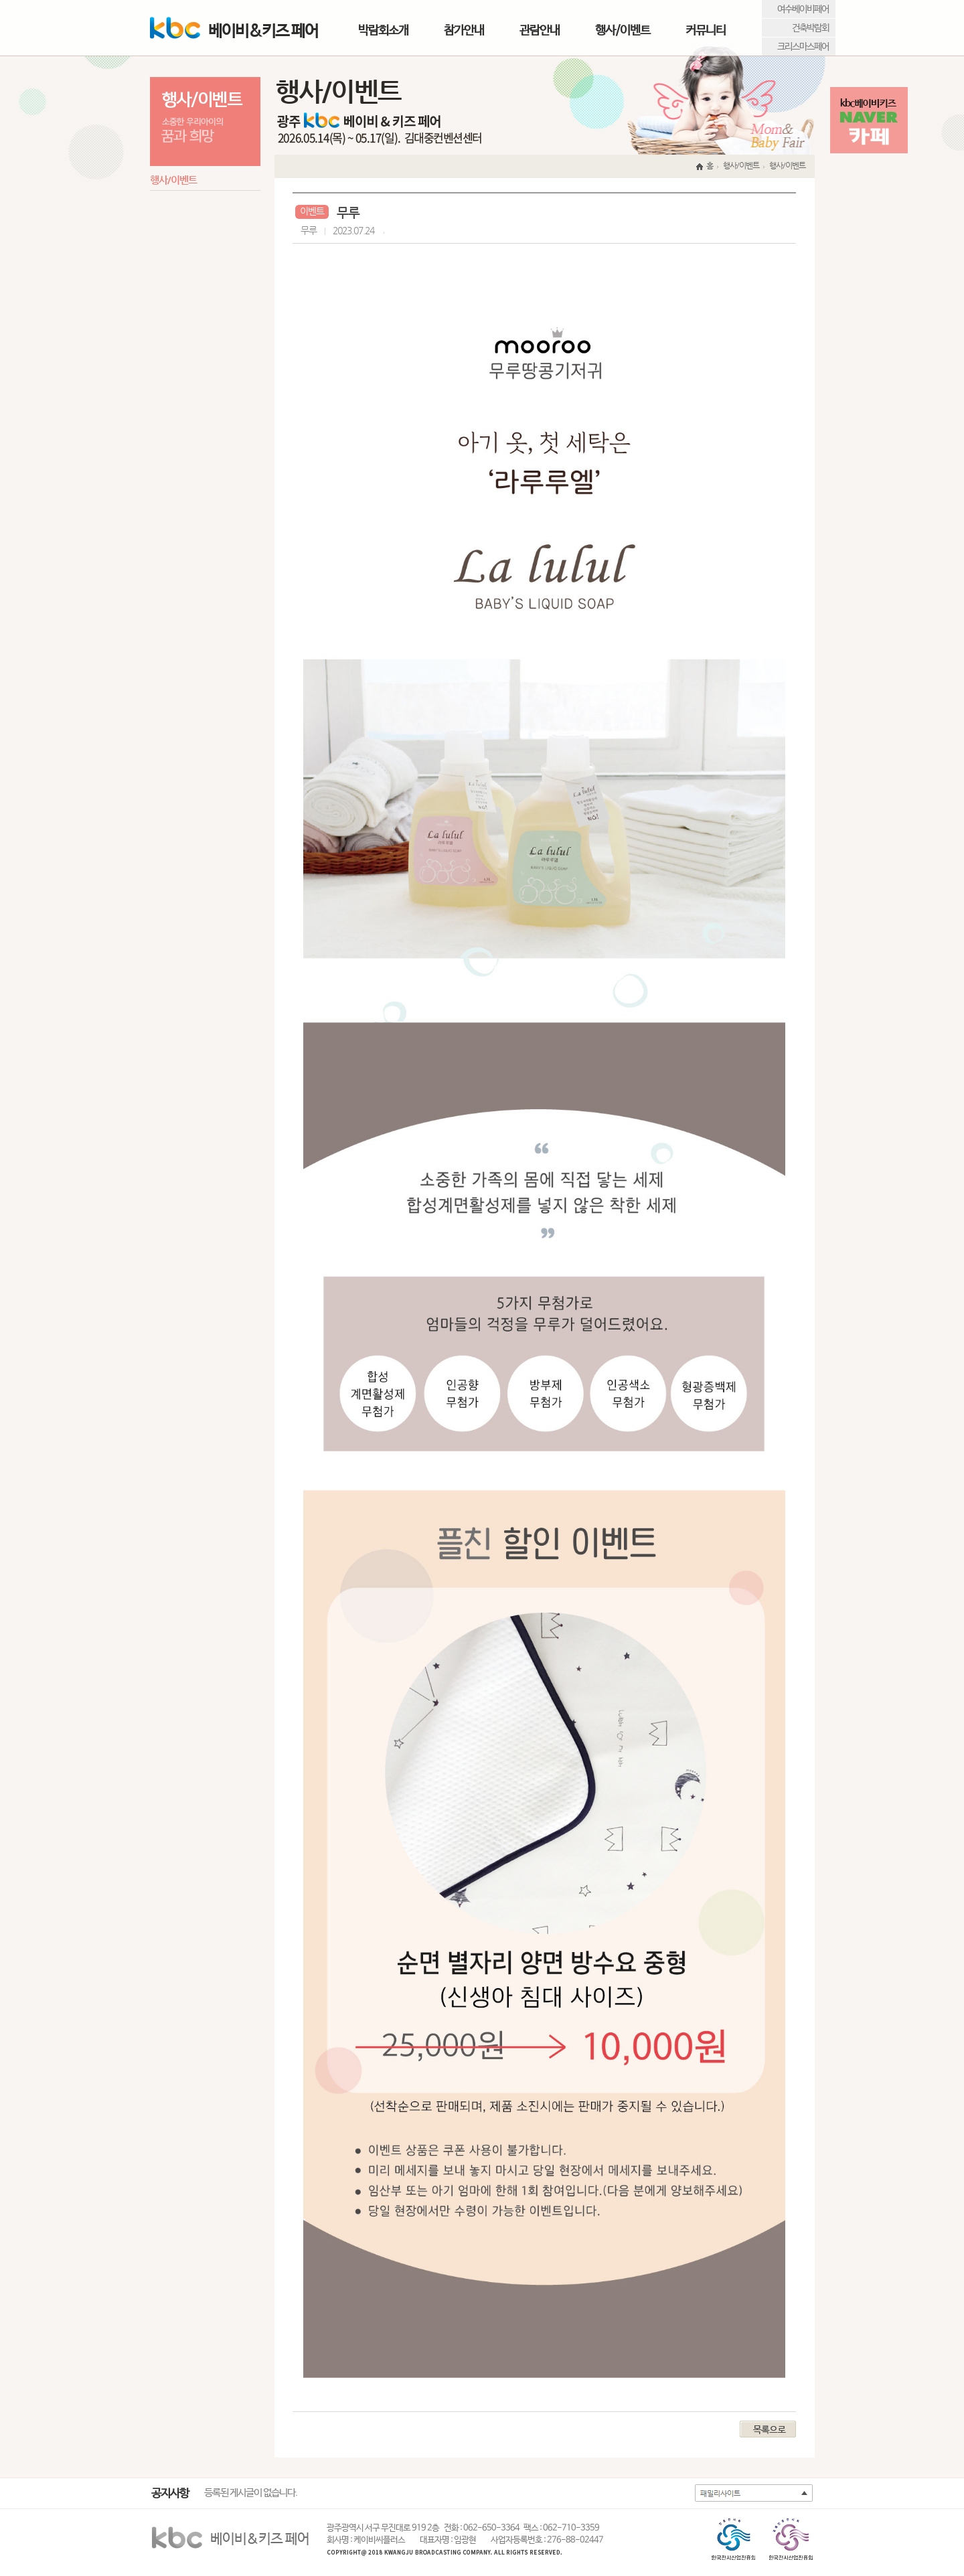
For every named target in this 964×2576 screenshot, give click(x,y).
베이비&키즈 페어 (234, 29)
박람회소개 (383, 30)
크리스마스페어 (803, 47)
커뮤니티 (706, 30)
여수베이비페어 (803, 9)
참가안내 (464, 30)
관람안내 (539, 30)
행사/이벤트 (622, 30)
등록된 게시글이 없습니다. (250, 2493)
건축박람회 (810, 28)
